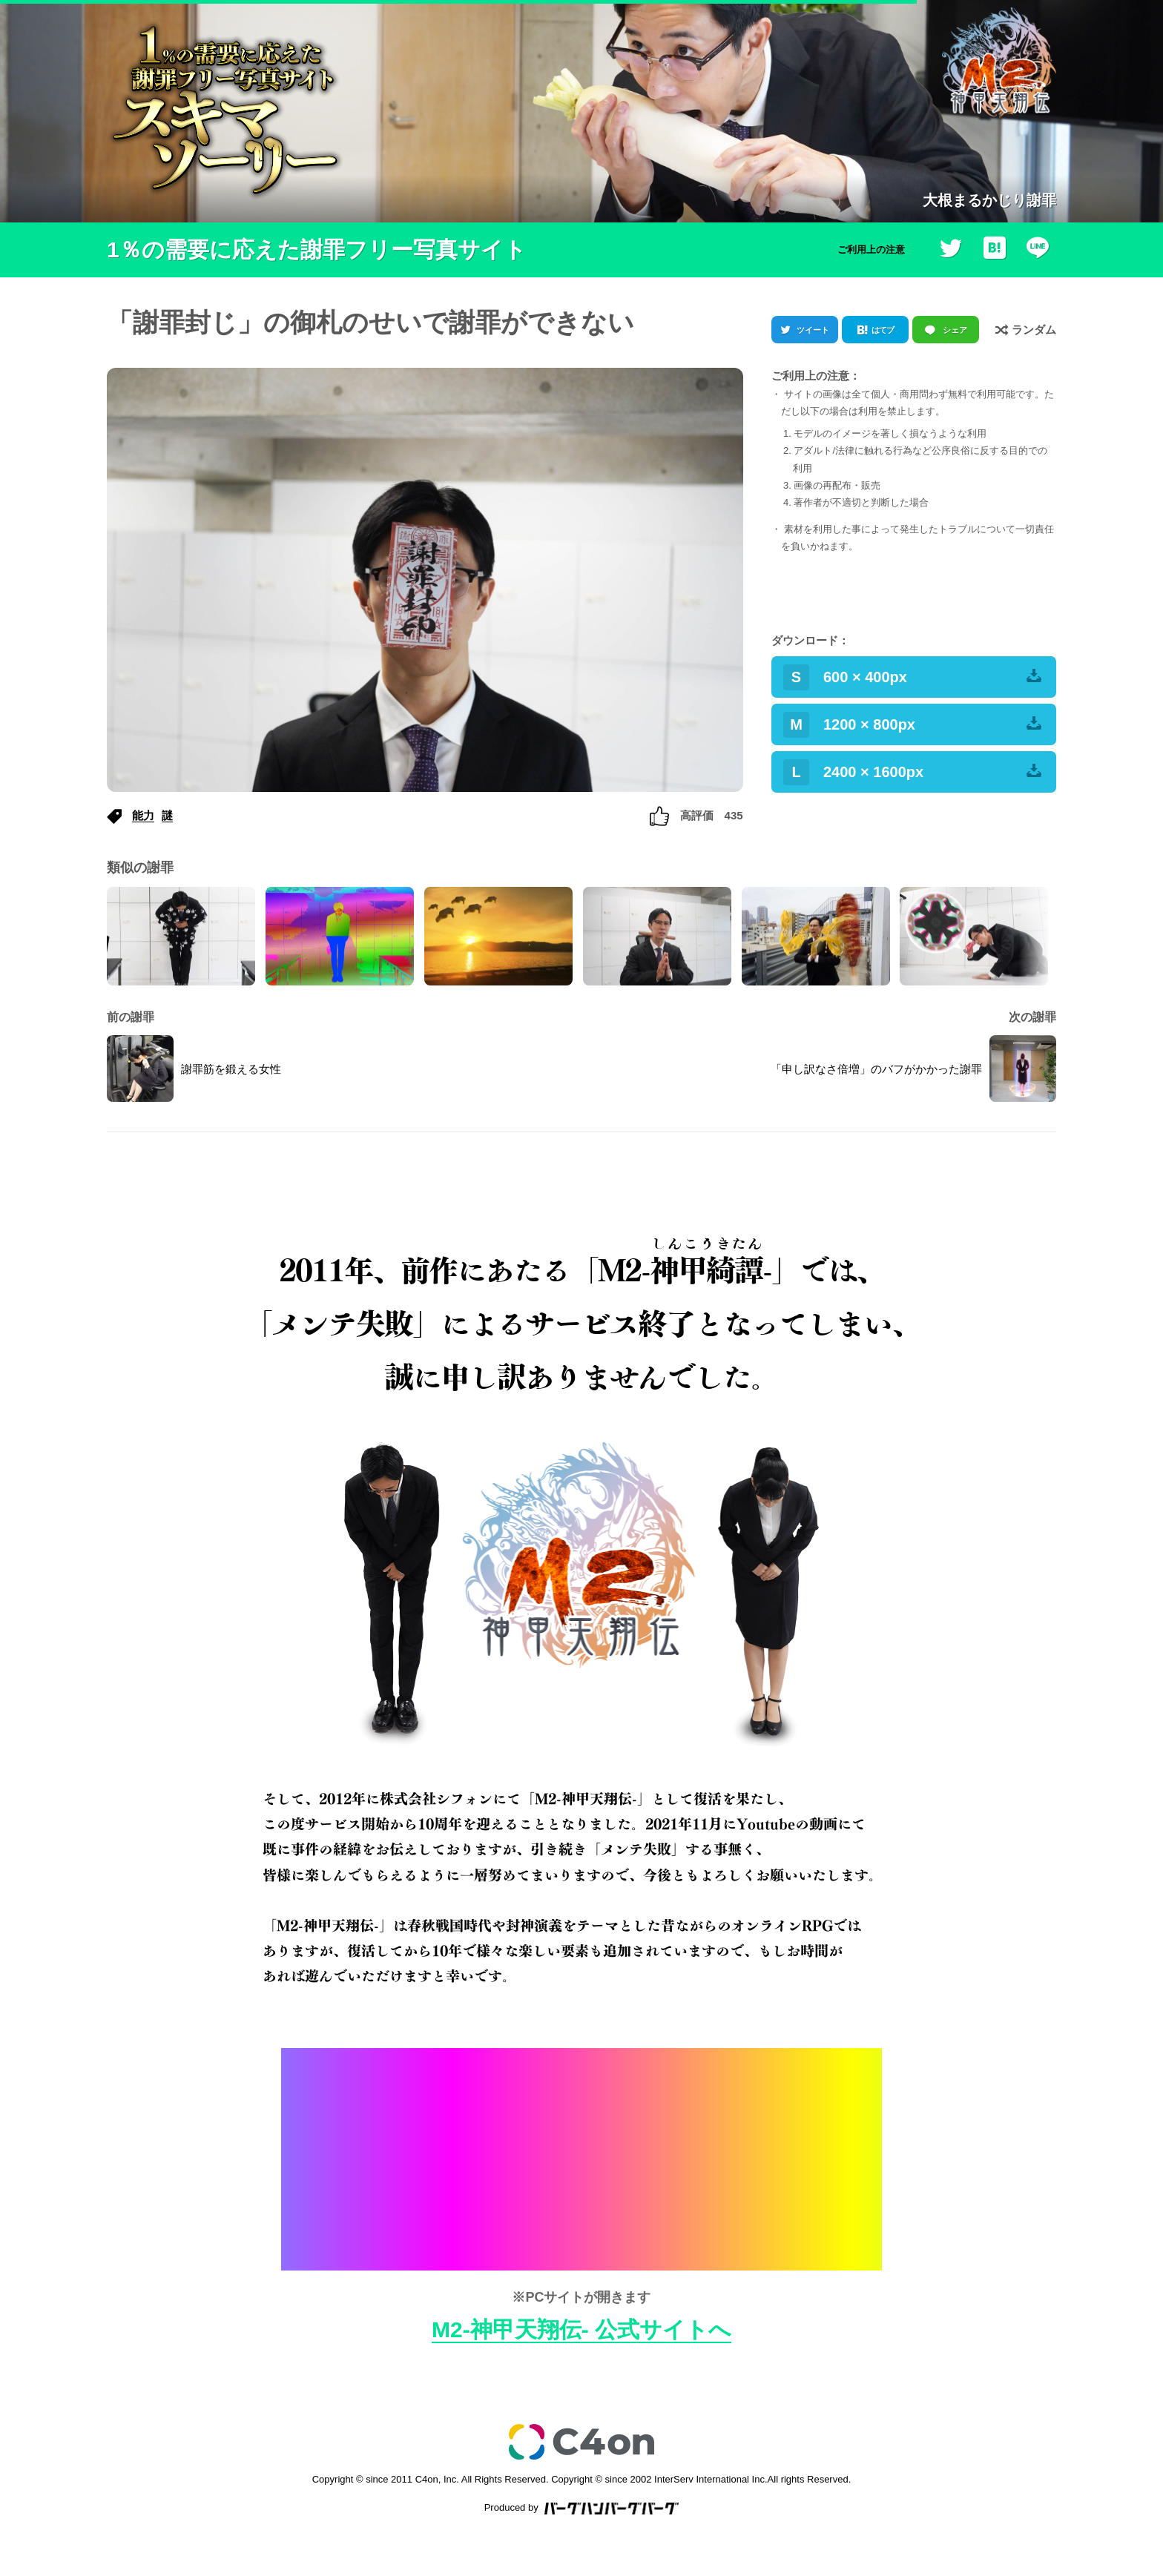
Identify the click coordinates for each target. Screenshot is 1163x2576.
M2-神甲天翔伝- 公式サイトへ (581, 2329)
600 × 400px (912, 677)
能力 (143, 815)
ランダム (1025, 329)
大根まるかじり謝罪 (989, 200)
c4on (581, 2442)
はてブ (883, 330)
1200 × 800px (912, 725)
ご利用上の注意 (871, 249)
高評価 (696, 815)
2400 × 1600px (912, 772)
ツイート (813, 330)
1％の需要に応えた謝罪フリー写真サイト (317, 249)
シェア (955, 330)
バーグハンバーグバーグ (611, 2508)
